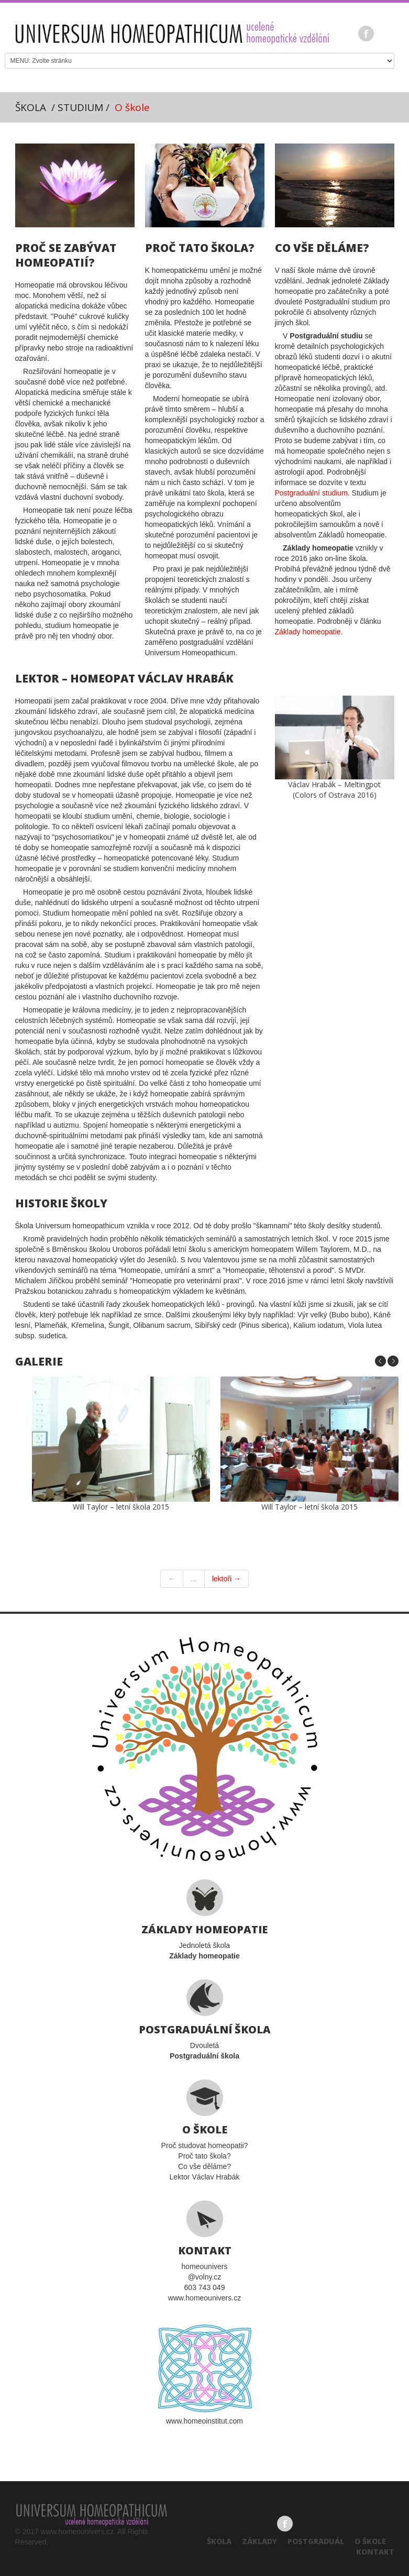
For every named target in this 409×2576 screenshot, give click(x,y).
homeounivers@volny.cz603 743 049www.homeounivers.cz (204, 2251)
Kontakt (375, 2552)
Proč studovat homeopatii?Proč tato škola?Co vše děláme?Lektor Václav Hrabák (204, 2130)
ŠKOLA (30, 107)
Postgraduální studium (311, 493)
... (194, 1579)
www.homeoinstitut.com (205, 2373)
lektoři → (226, 1579)
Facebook (366, 33)
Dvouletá (204, 2019)
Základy (259, 2541)
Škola (219, 2541)
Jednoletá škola (204, 1919)
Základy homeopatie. (309, 632)
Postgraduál (316, 2541)
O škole (370, 2541)
